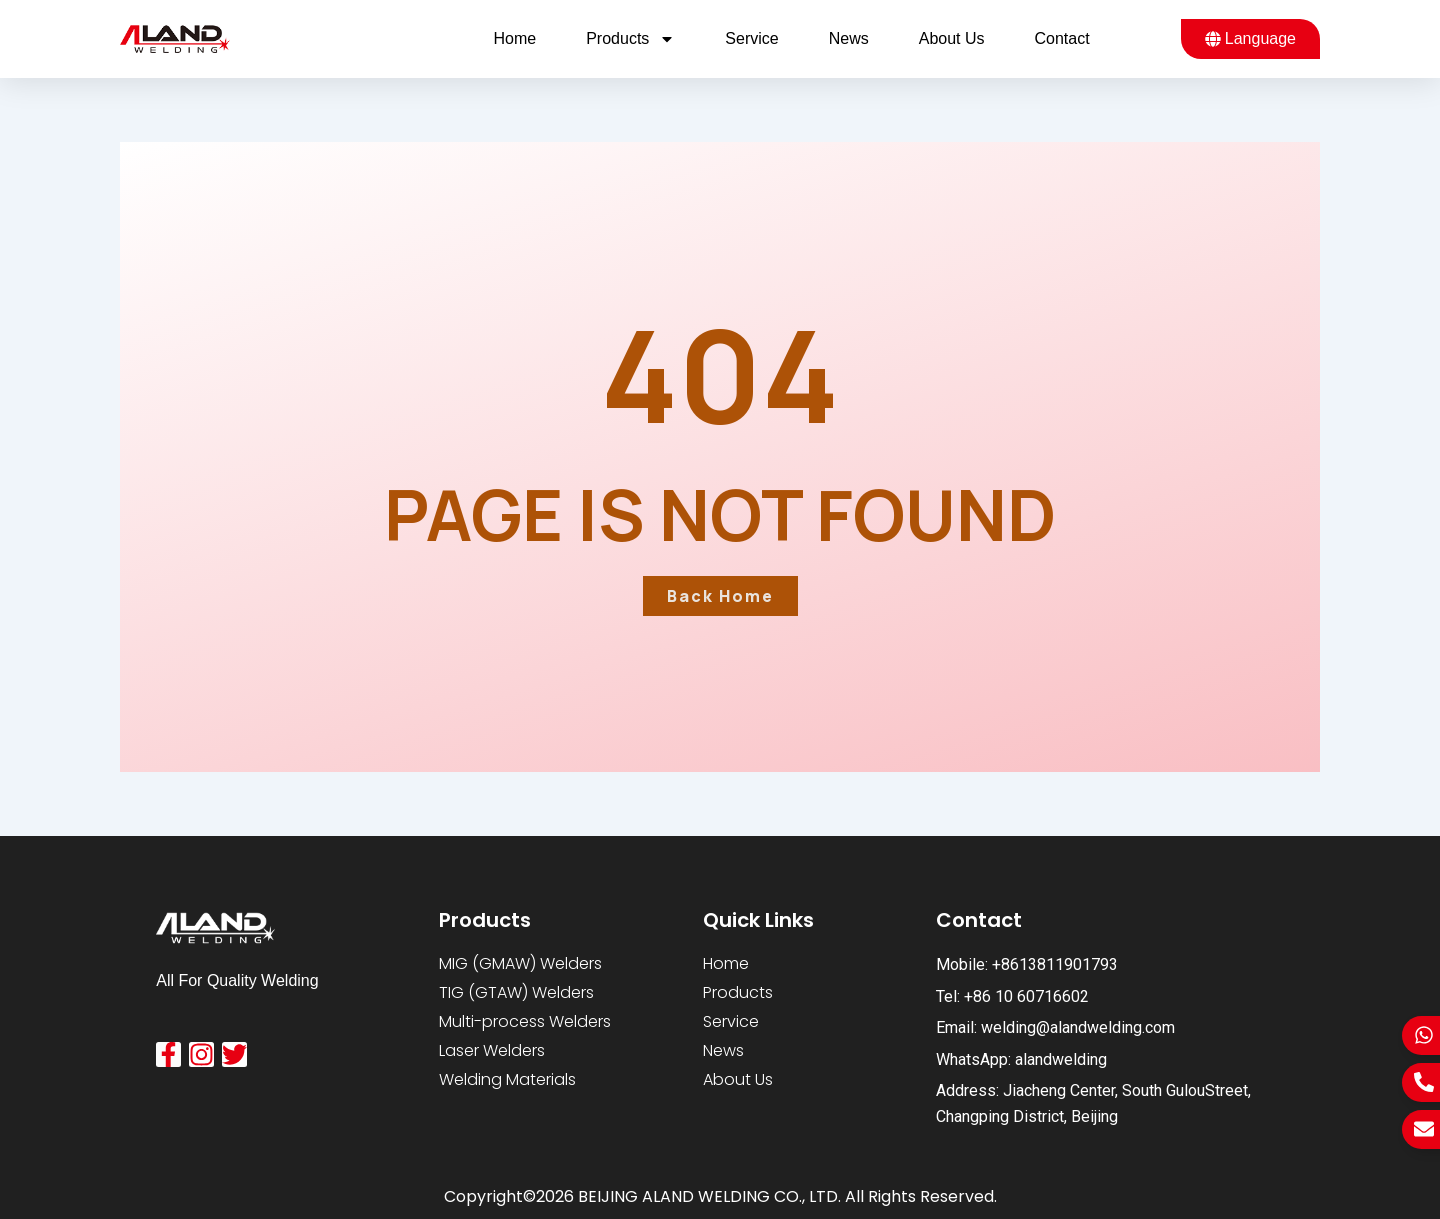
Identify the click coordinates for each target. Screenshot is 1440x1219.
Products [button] (630, 39)
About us (952, 38)
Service (751, 38)
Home (515, 38)
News (849, 38)
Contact (1062, 38)
